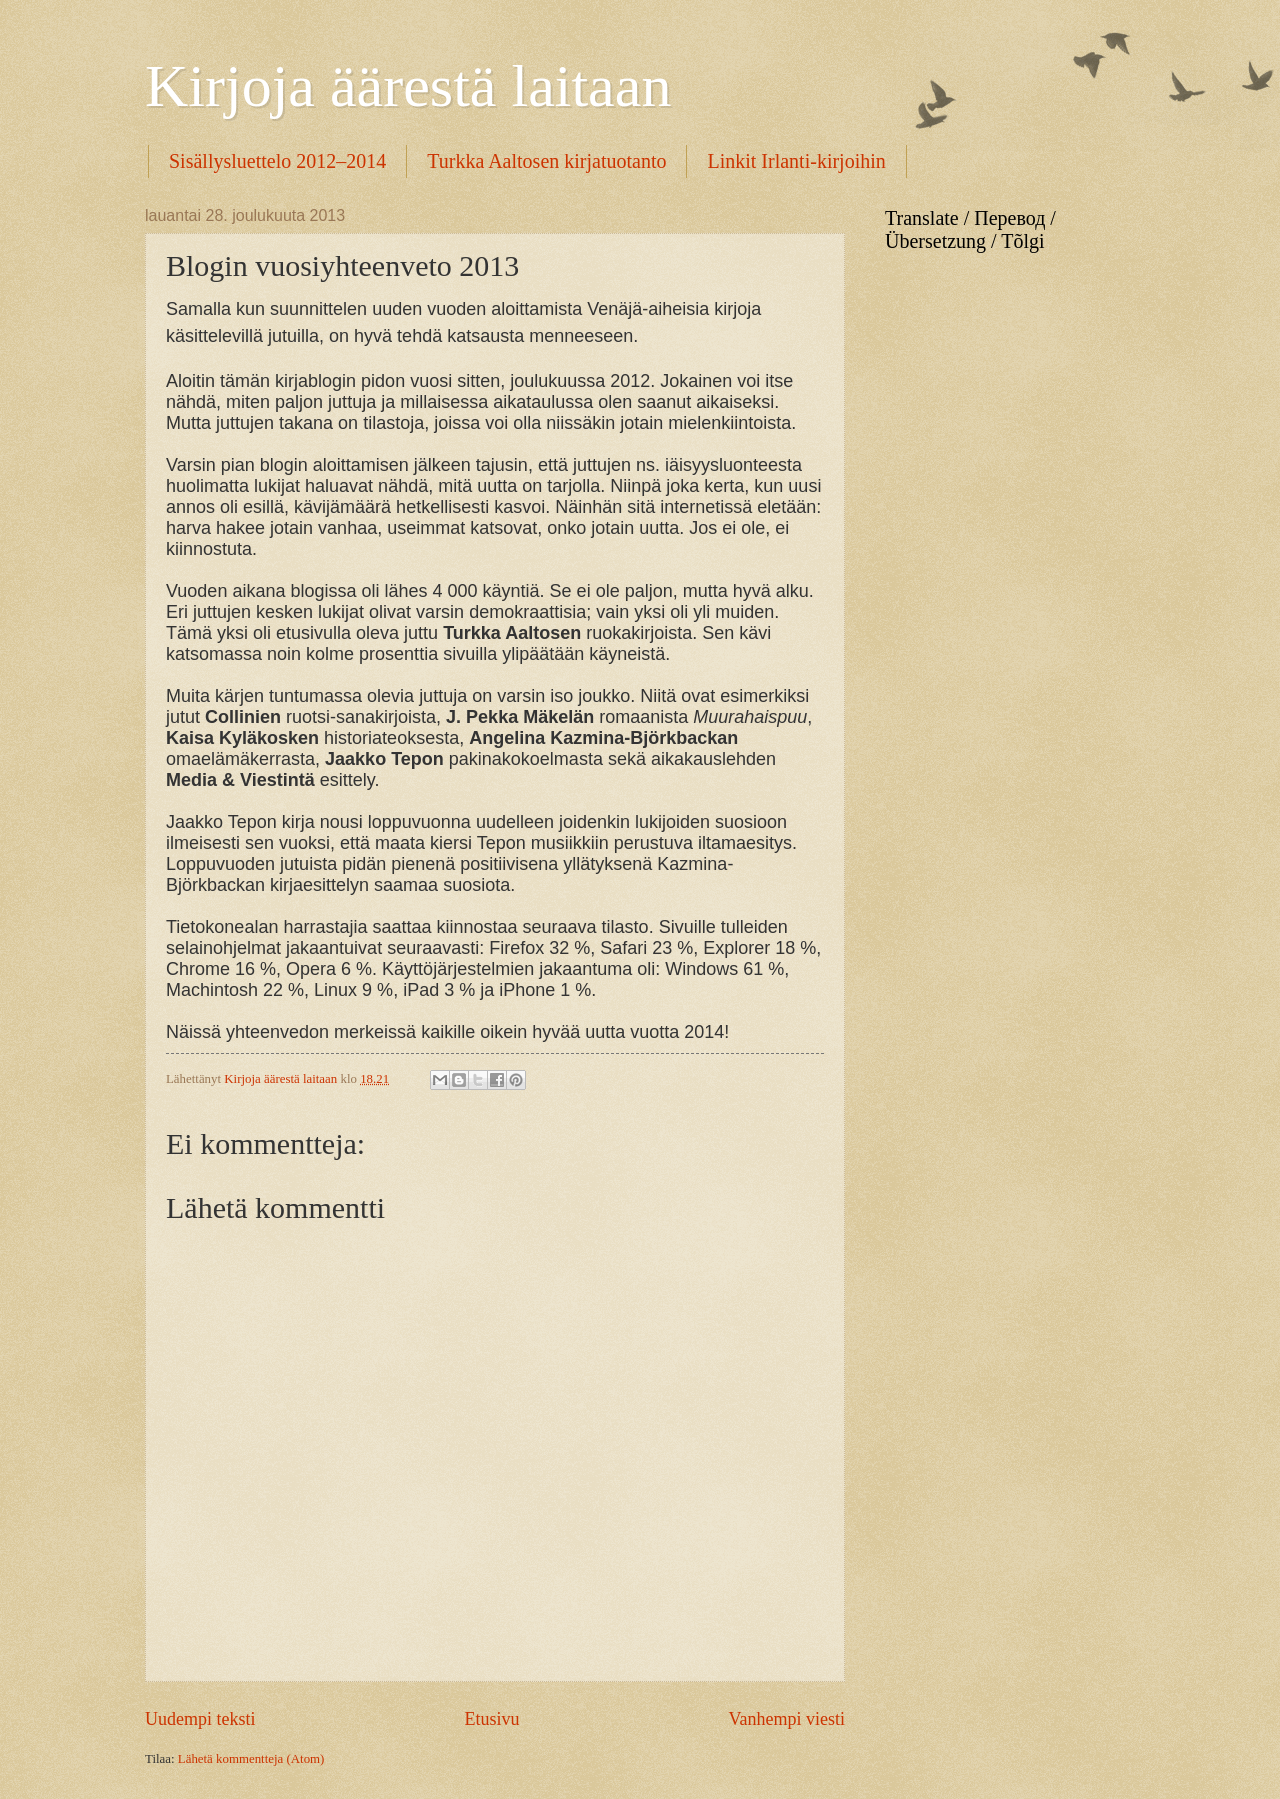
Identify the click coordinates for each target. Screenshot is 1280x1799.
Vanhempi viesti (786, 1719)
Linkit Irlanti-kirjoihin (796, 161)
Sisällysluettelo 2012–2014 (277, 161)
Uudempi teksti (200, 1719)
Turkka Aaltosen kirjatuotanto (546, 161)
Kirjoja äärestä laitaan (408, 86)
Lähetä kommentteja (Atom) (251, 1759)
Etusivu (491, 1719)
